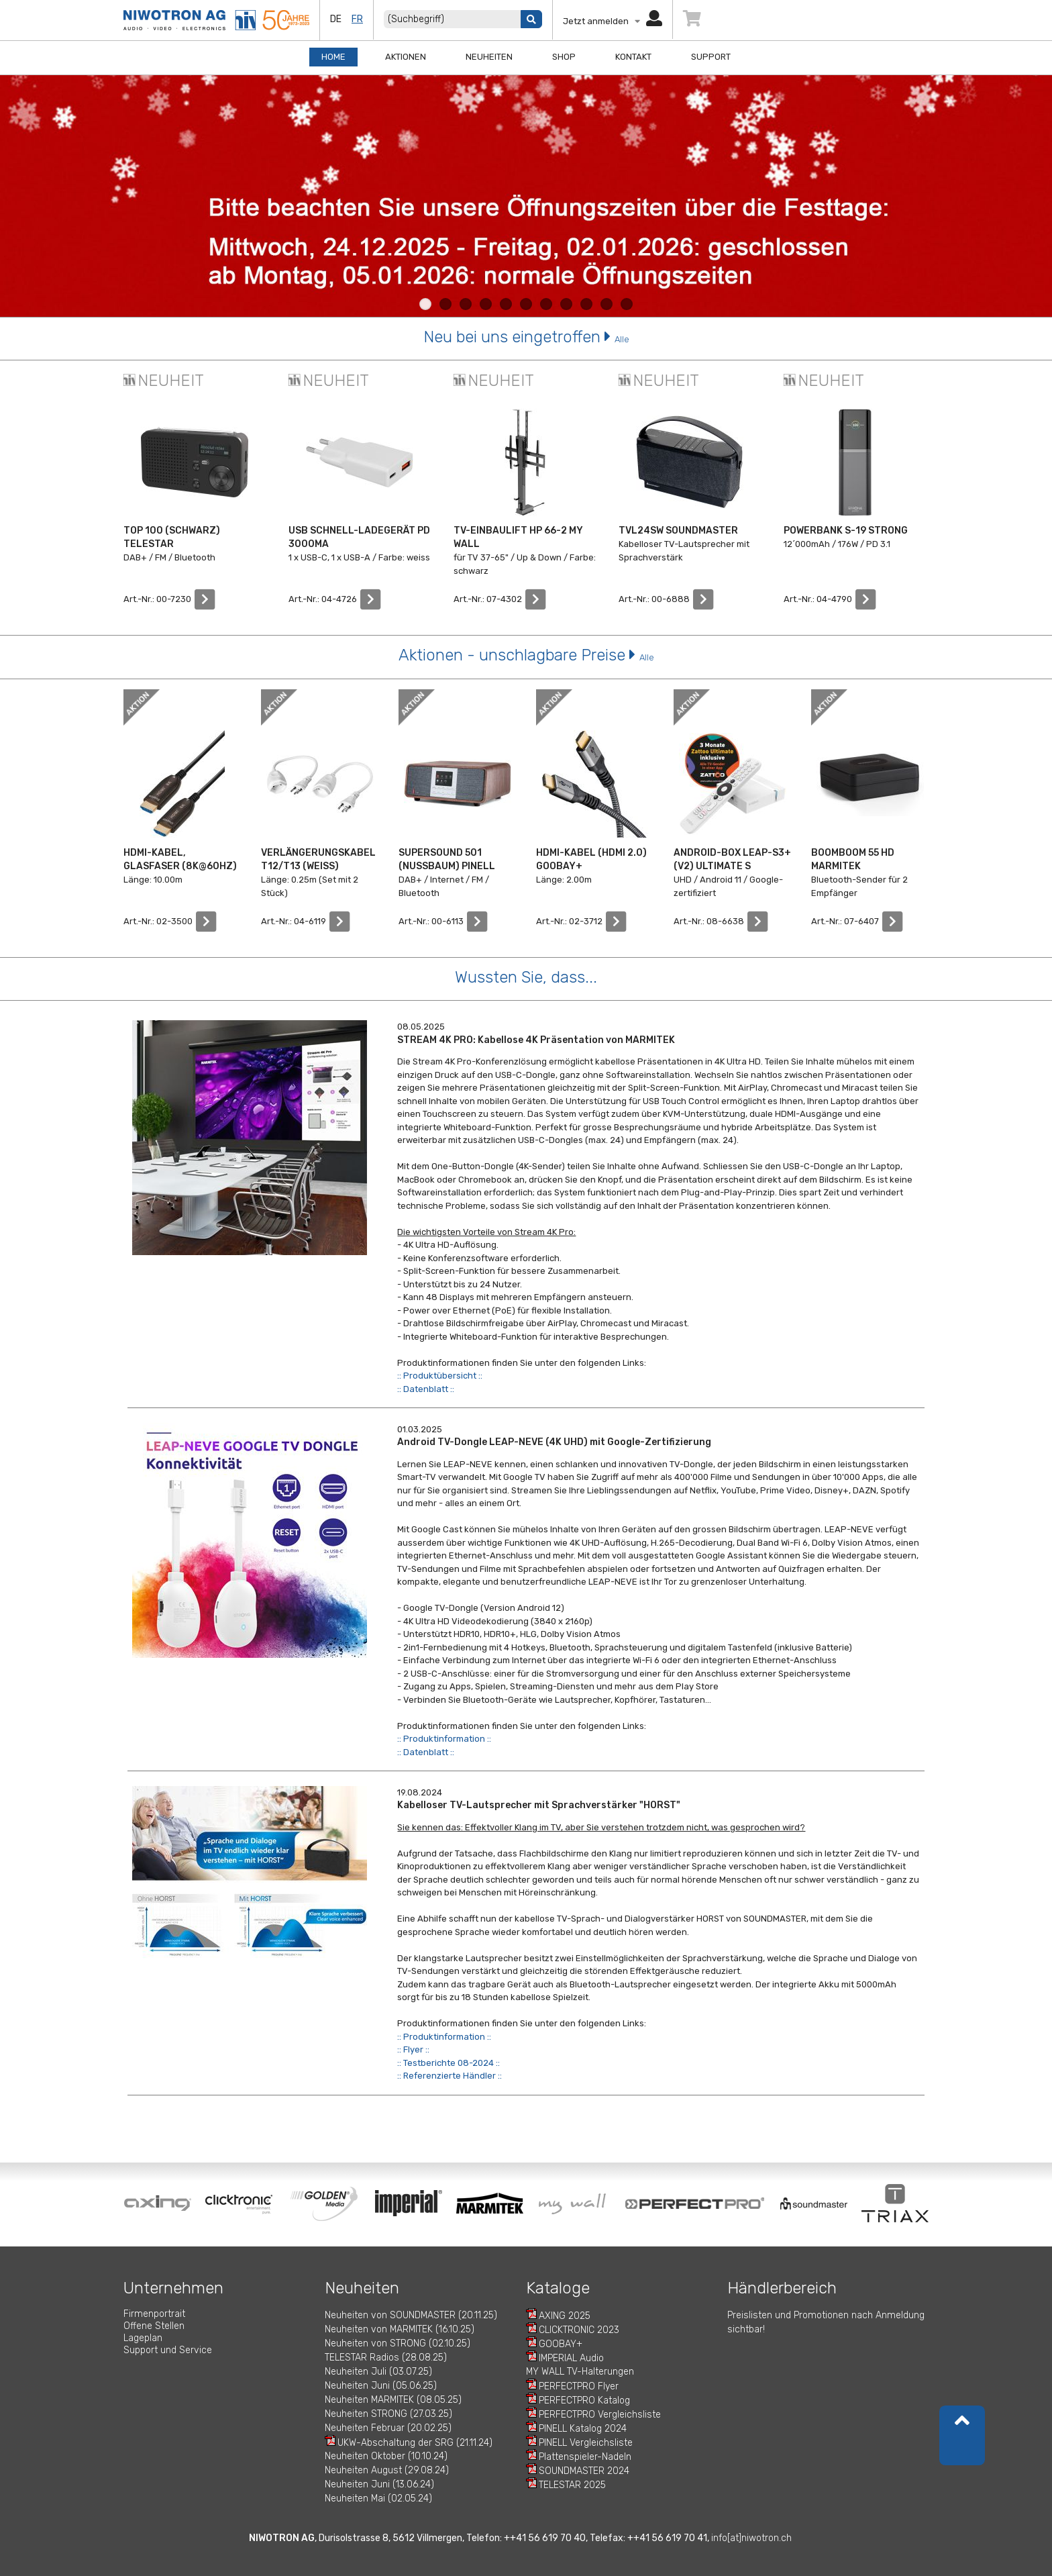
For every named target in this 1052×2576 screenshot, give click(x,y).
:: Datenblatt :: (425, 1389)
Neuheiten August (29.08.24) (387, 2470)
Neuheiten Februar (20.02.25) (388, 2428)
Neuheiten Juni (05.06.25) (381, 2385)
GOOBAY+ (560, 2344)
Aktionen (405, 57)
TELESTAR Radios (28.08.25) (386, 2357)
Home (333, 57)
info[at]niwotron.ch (751, 2538)
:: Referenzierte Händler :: (449, 2076)
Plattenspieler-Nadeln (585, 2457)
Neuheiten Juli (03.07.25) (378, 2371)
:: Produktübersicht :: (439, 1376)
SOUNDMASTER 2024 (584, 2471)
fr (357, 19)
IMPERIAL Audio (571, 2358)
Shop (564, 57)
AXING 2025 (564, 2316)
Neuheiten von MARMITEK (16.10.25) (399, 2329)
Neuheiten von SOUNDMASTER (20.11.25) (411, 2315)
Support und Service (167, 2350)
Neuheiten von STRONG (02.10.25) (397, 2343)
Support (711, 57)
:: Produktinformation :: (444, 1739)
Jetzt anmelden (612, 21)
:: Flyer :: (413, 2049)
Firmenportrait (154, 2314)
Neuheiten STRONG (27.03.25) (388, 2414)
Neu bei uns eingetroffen (526, 337)
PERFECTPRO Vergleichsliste (600, 2414)
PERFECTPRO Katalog (584, 2400)
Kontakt (633, 57)
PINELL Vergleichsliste (586, 2442)
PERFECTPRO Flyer (579, 2386)
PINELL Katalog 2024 (583, 2428)
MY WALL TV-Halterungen (580, 2371)
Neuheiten (489, 57)
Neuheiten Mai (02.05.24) (378, 2498)
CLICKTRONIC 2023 (579, 2330)
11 (627, 304)
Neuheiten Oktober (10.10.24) (386, 2456)
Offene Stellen (154, 2326)
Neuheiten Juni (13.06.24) (379, 2484)
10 (606, 304)
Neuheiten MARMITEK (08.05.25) (393, 2400)
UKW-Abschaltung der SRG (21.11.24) (414, 2442)
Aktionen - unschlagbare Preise (526, 655)
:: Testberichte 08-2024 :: (448, 2063)
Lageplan (142, 2338)
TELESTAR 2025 (572, 2485)
